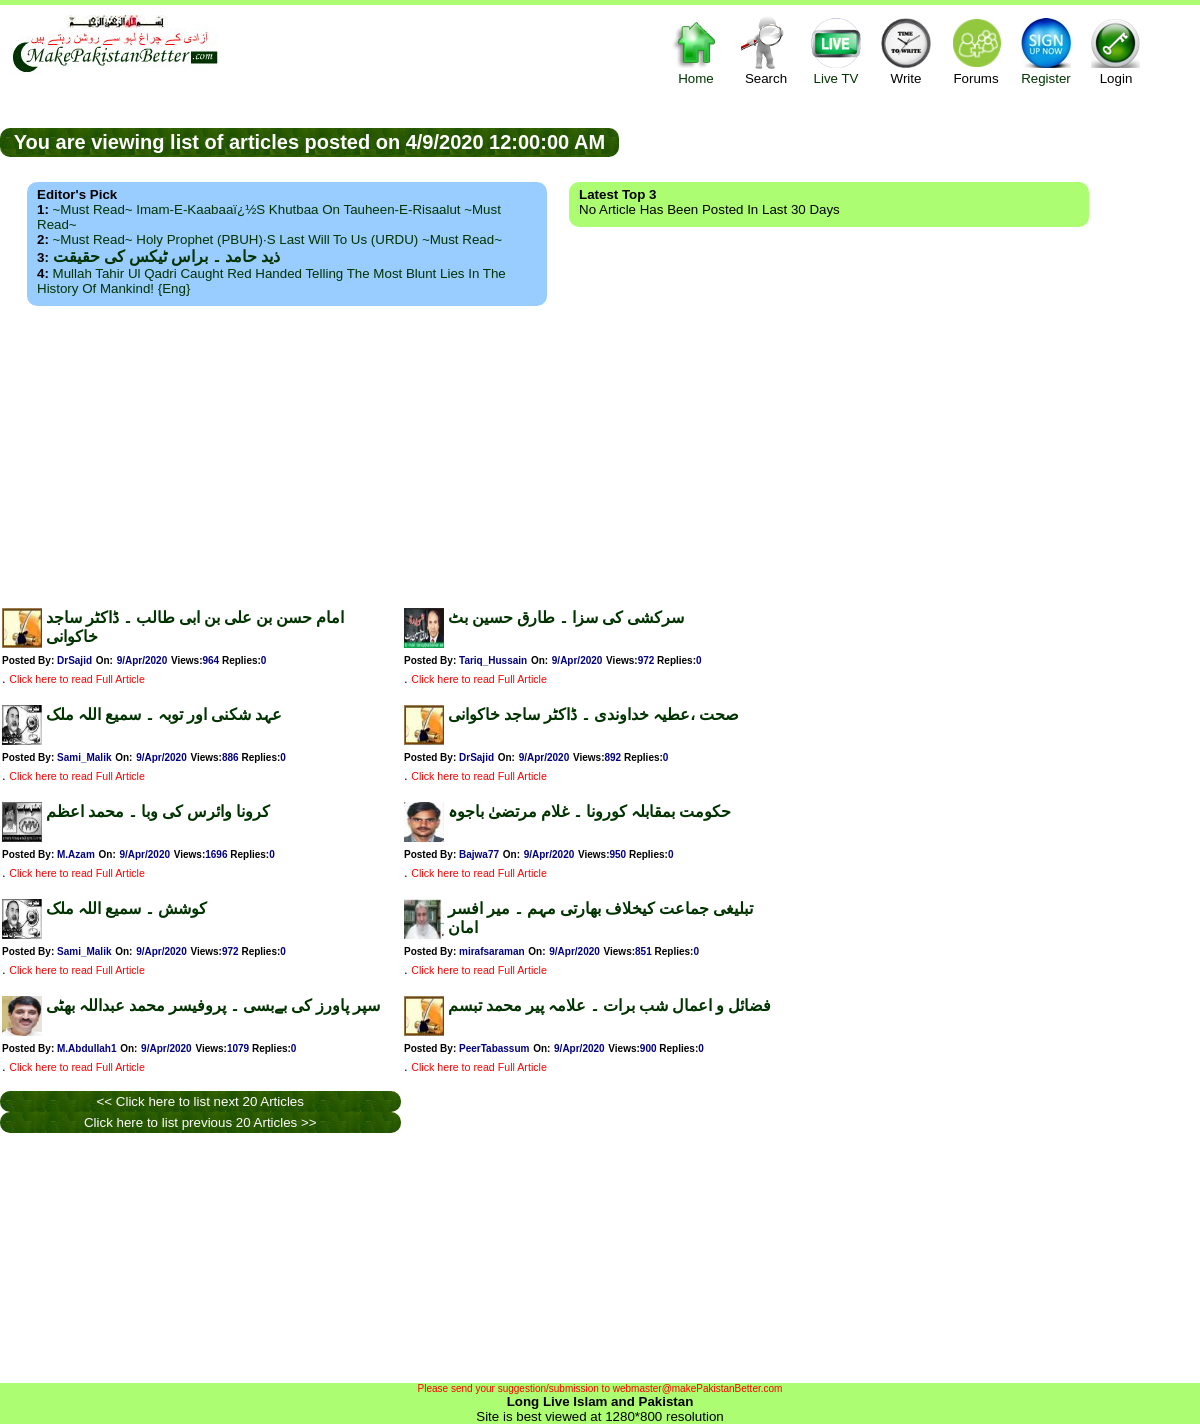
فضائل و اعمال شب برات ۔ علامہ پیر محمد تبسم (609, 1005)
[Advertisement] (600, 451)
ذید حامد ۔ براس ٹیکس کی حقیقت (166, 256)
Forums (976, 50)
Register (1046, 50)
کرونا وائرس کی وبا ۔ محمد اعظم (158, 811)
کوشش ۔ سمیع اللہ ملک (126, 908)
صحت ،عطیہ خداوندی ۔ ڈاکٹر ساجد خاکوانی (593, 714)
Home (696, 50)
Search (766, 50)
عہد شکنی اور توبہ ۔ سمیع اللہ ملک (164, 714)
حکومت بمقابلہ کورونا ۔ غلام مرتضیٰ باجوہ (589, 811)
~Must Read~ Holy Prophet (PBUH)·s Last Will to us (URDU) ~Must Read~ (277, 239)
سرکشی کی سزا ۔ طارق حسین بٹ (566, 617)
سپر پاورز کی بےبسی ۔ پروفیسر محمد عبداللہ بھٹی (213, 1005)
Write (906, 50)
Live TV (836, 50)
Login (1116, 50)
